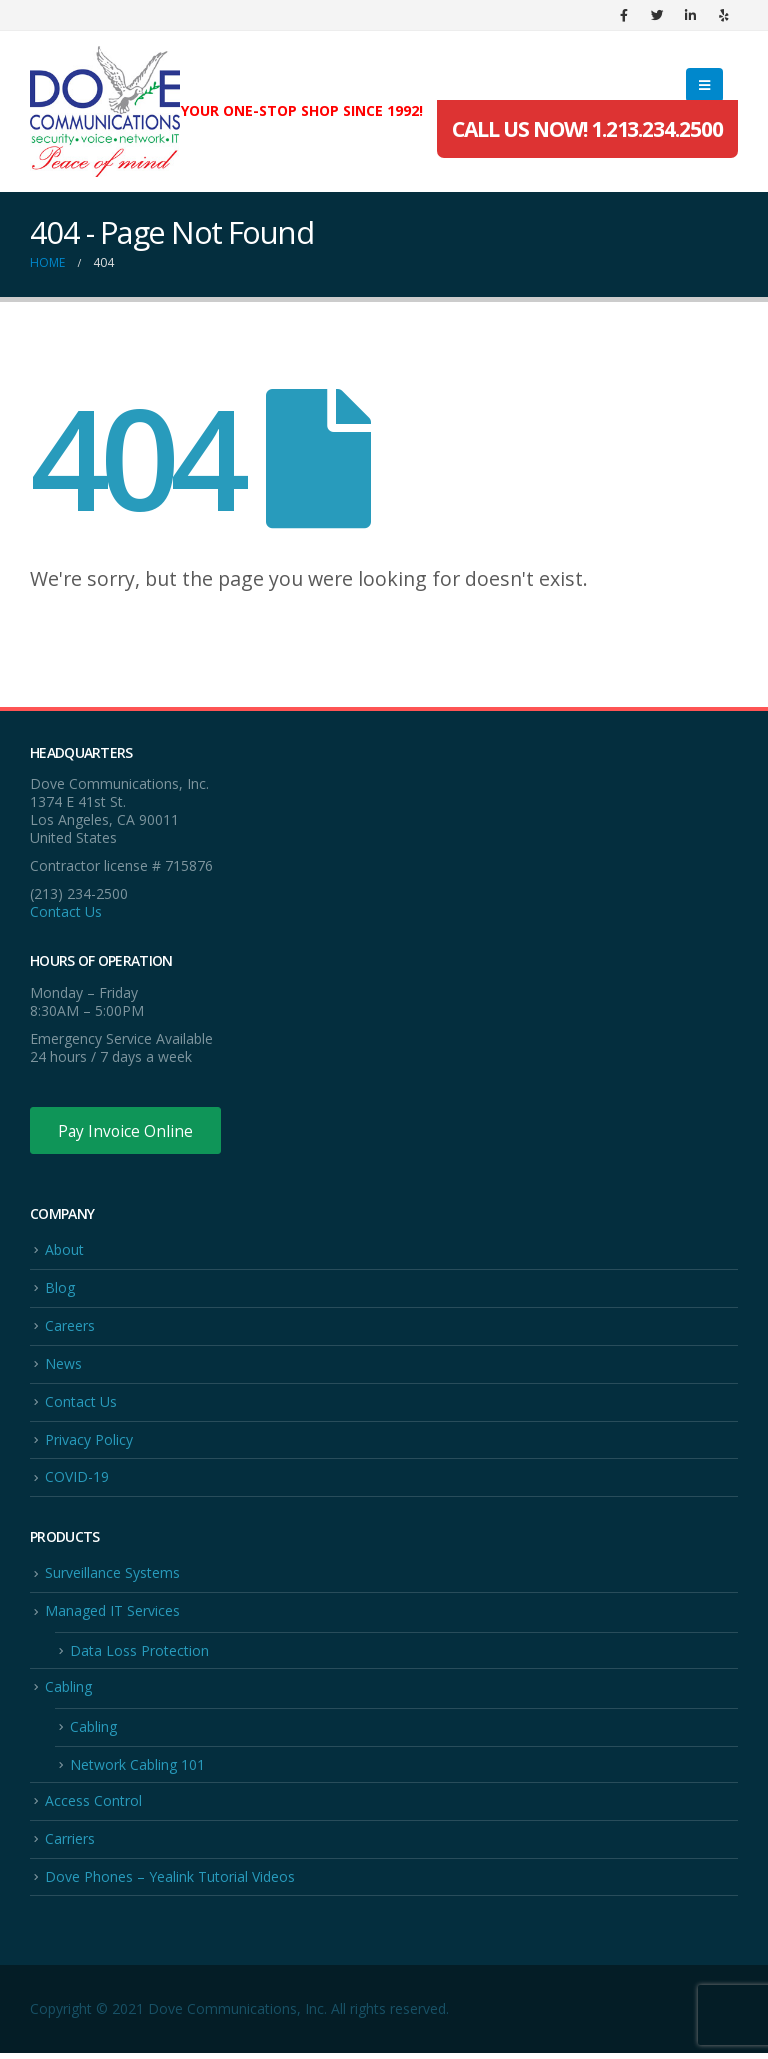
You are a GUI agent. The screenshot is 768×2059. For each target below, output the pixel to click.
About (64, 1250)
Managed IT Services (112, 1614)
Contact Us (66, 911)
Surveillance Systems (112, 1576)
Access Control (93, 1805)
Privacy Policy (89, 1442)
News (63, 1365)
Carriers (70, 1844)
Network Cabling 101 (137, 1769)
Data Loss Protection (139, 1654)
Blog (60, 1289)
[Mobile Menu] (704, 85)
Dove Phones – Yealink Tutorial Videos (170, 1882)
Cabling (68, 1691)
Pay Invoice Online (127, 1131)
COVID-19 (77, 1480)
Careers (70, 1327)
